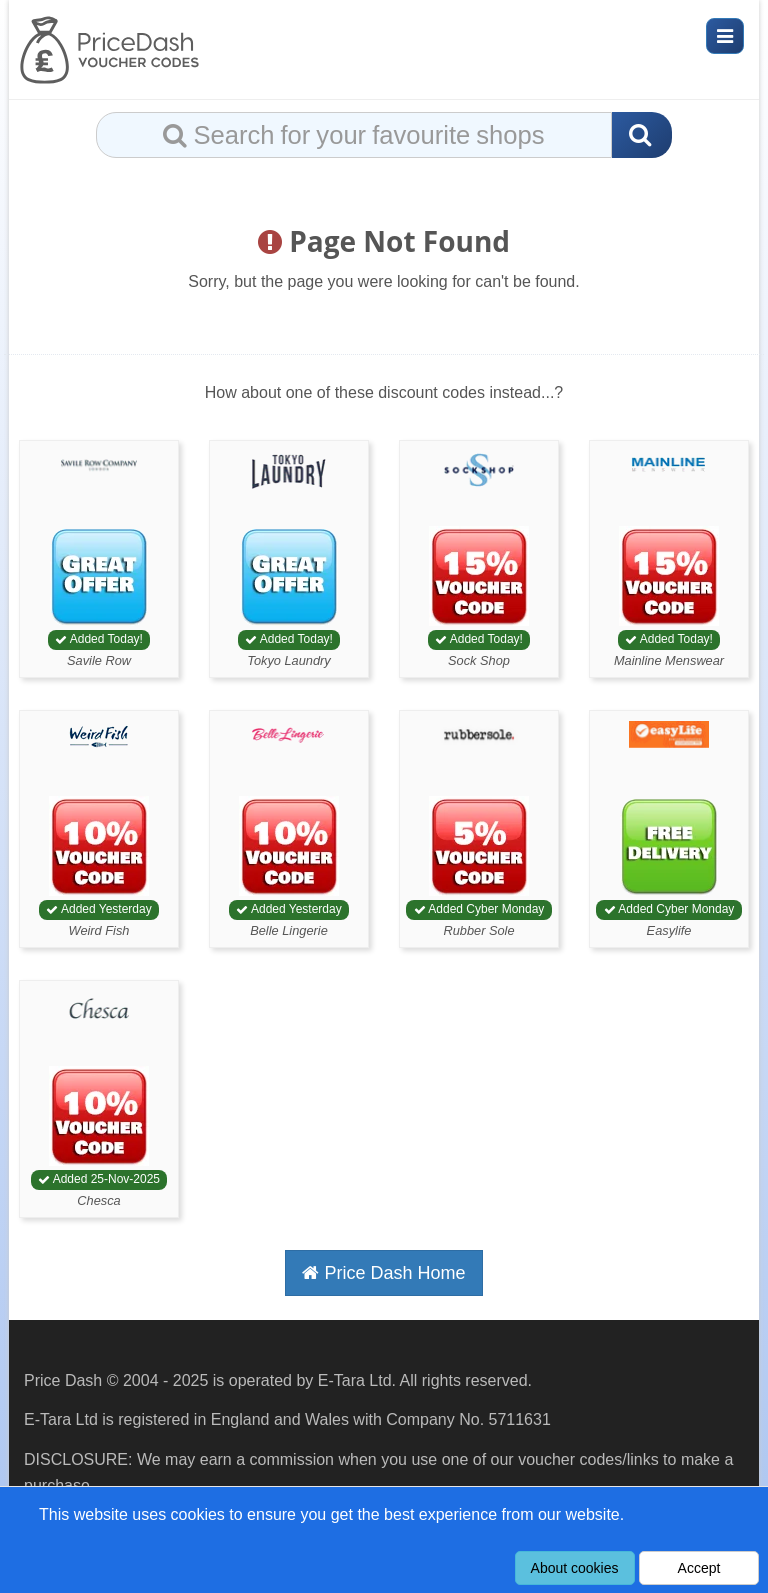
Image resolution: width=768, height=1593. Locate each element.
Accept (699, 1568)
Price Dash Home (383, 1273)
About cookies (575, 1568)
